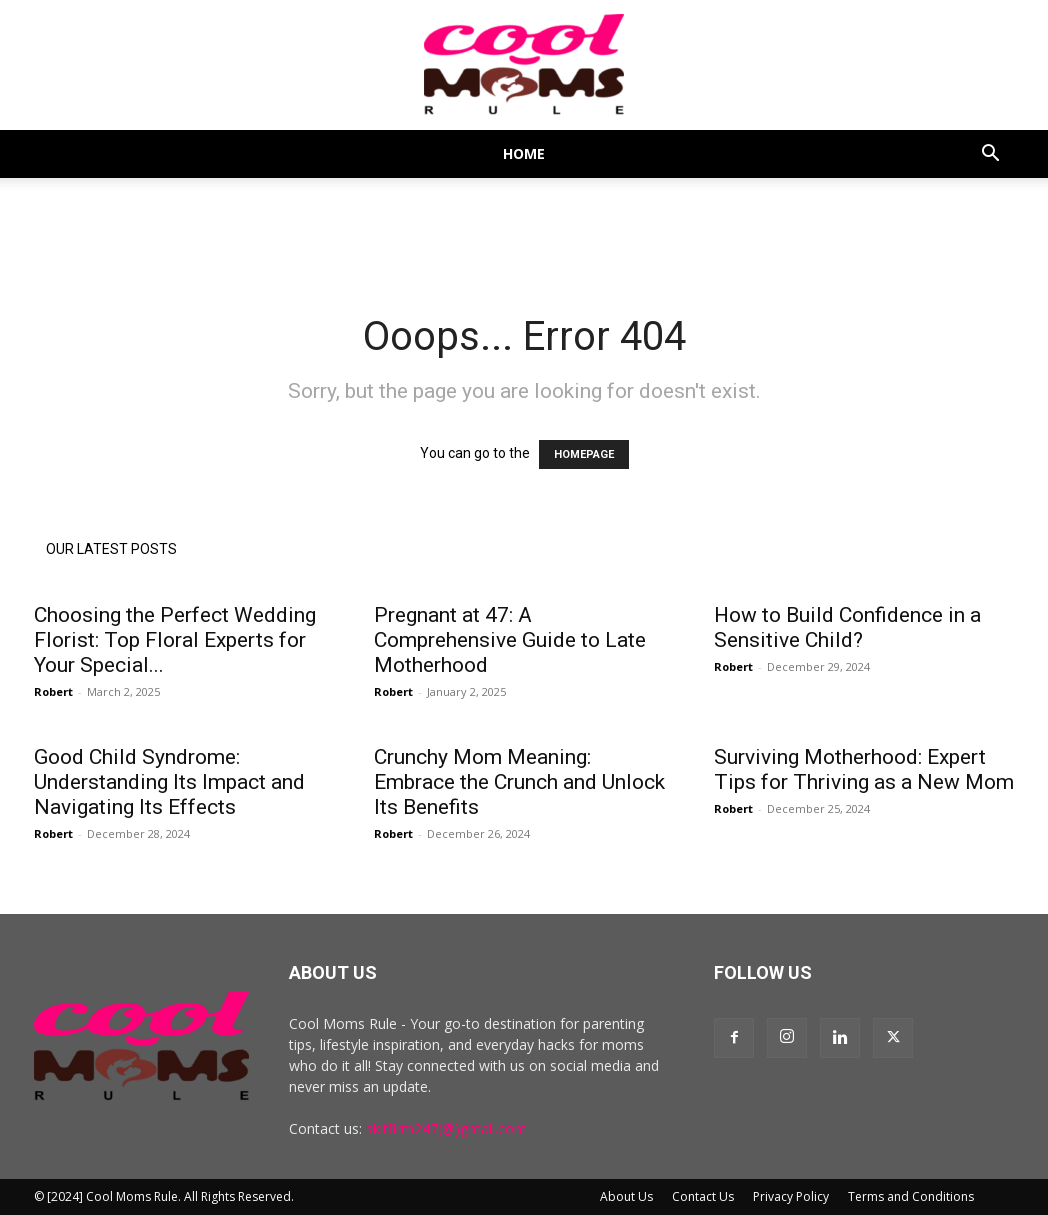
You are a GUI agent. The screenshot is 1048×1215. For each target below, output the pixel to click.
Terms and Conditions (911, 1196)
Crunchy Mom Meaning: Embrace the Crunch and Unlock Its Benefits (519, 782)
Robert (53, 691)
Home (524, 153)
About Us (626, 1196)
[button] (990, 155)
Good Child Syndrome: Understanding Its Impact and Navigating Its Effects (169, 782)
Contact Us (703, 1196)
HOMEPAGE (584, 454)
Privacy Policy (791, 1196)
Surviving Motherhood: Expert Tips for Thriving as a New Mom (864, 769)
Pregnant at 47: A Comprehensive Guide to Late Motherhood (510, 640)
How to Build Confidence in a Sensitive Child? (847, 627)
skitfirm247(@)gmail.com (446, 1128)
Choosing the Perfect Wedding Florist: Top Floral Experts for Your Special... (175, 640)
